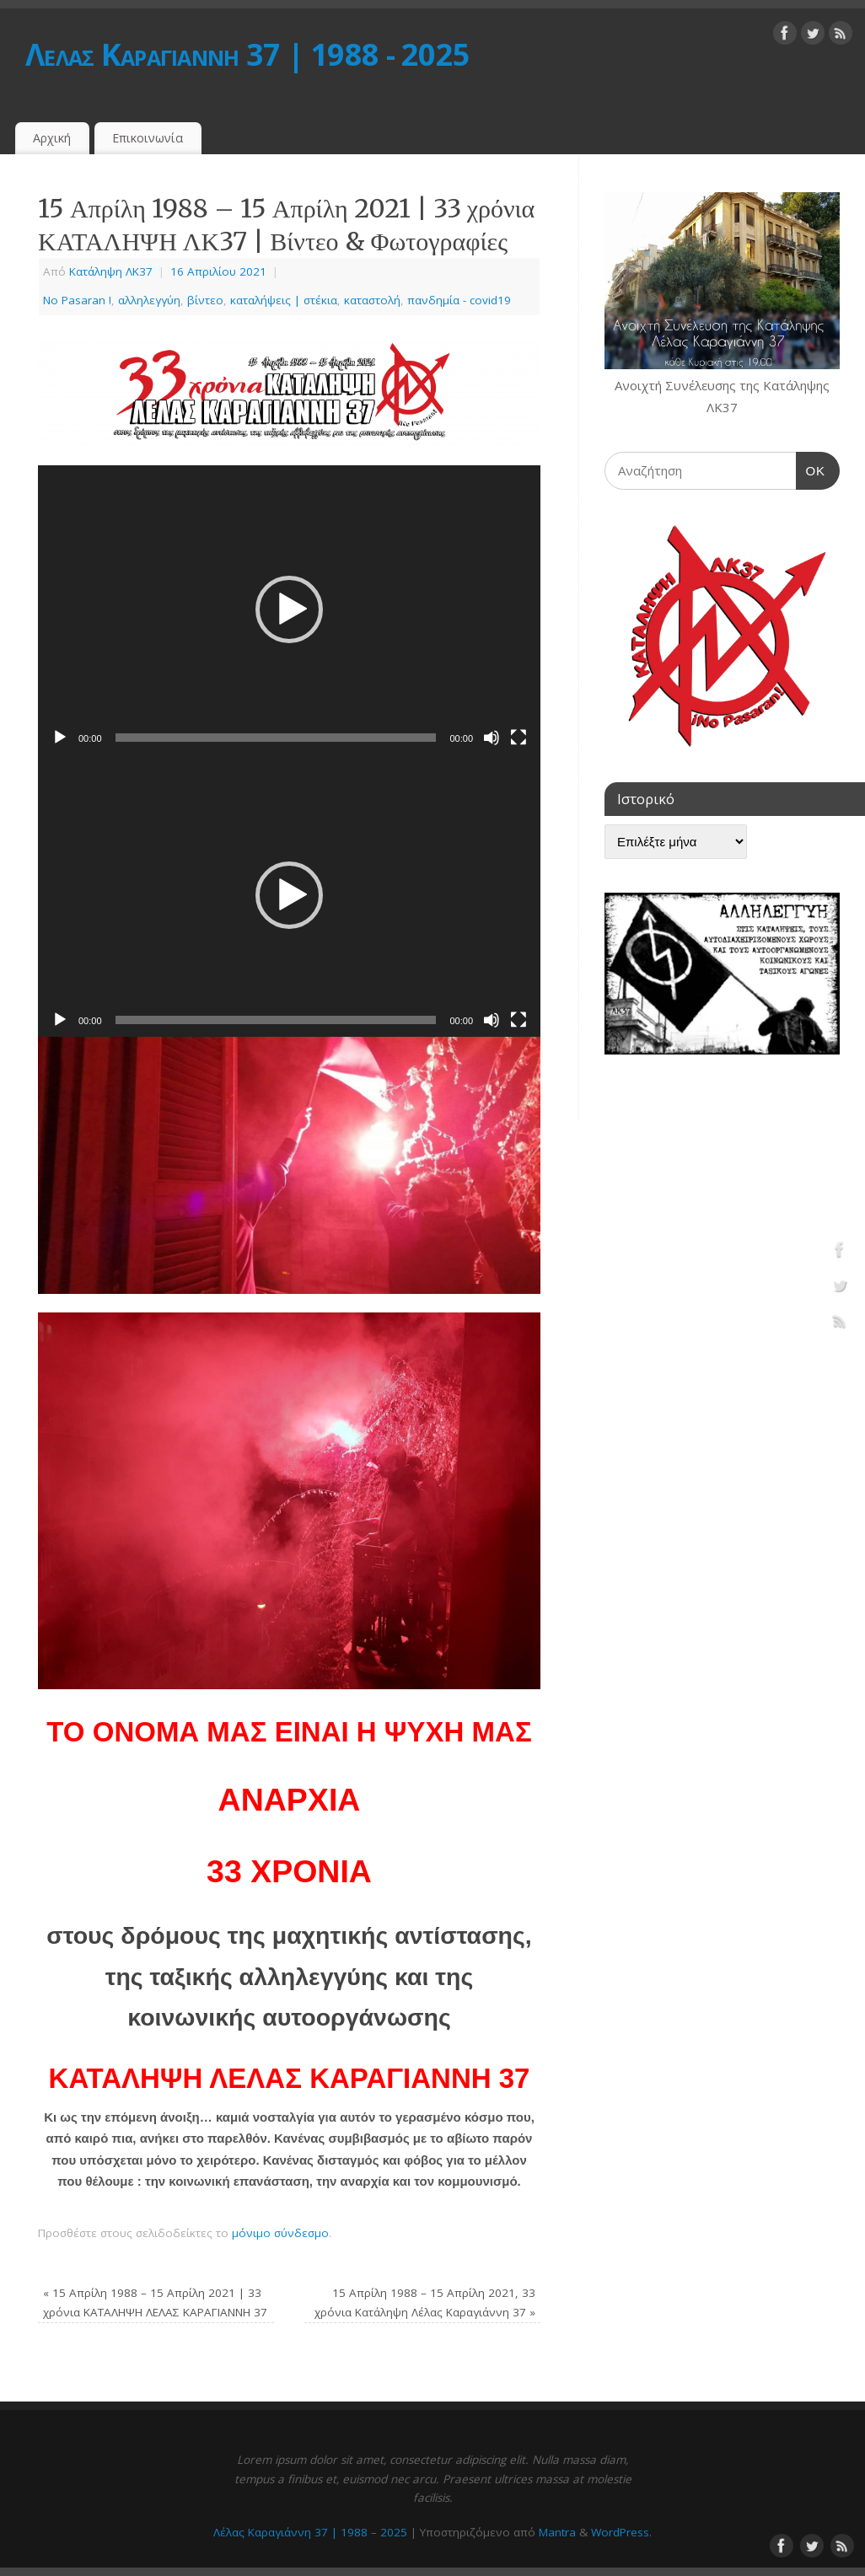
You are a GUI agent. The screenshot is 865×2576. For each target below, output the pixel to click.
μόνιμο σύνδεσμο (280, 2233)
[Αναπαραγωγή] (59, 737)
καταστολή (372, 300)
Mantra (557, 2532)
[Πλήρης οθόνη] (518, 737)
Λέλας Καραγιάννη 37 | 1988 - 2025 (247, 54)
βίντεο (205, 300)
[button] (289, 609)
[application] (289, 609)
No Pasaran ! (77, 300)
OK (811, 468)
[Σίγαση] (491, 737)
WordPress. (621, 2532)
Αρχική (52, 138)
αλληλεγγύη (149, 300)
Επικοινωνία (147, 138)
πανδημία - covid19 (459, 300)
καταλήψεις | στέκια (283, 300)
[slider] (276, 737)
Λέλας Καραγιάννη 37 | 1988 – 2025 (310, 2532)
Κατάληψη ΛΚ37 (111, 271)
